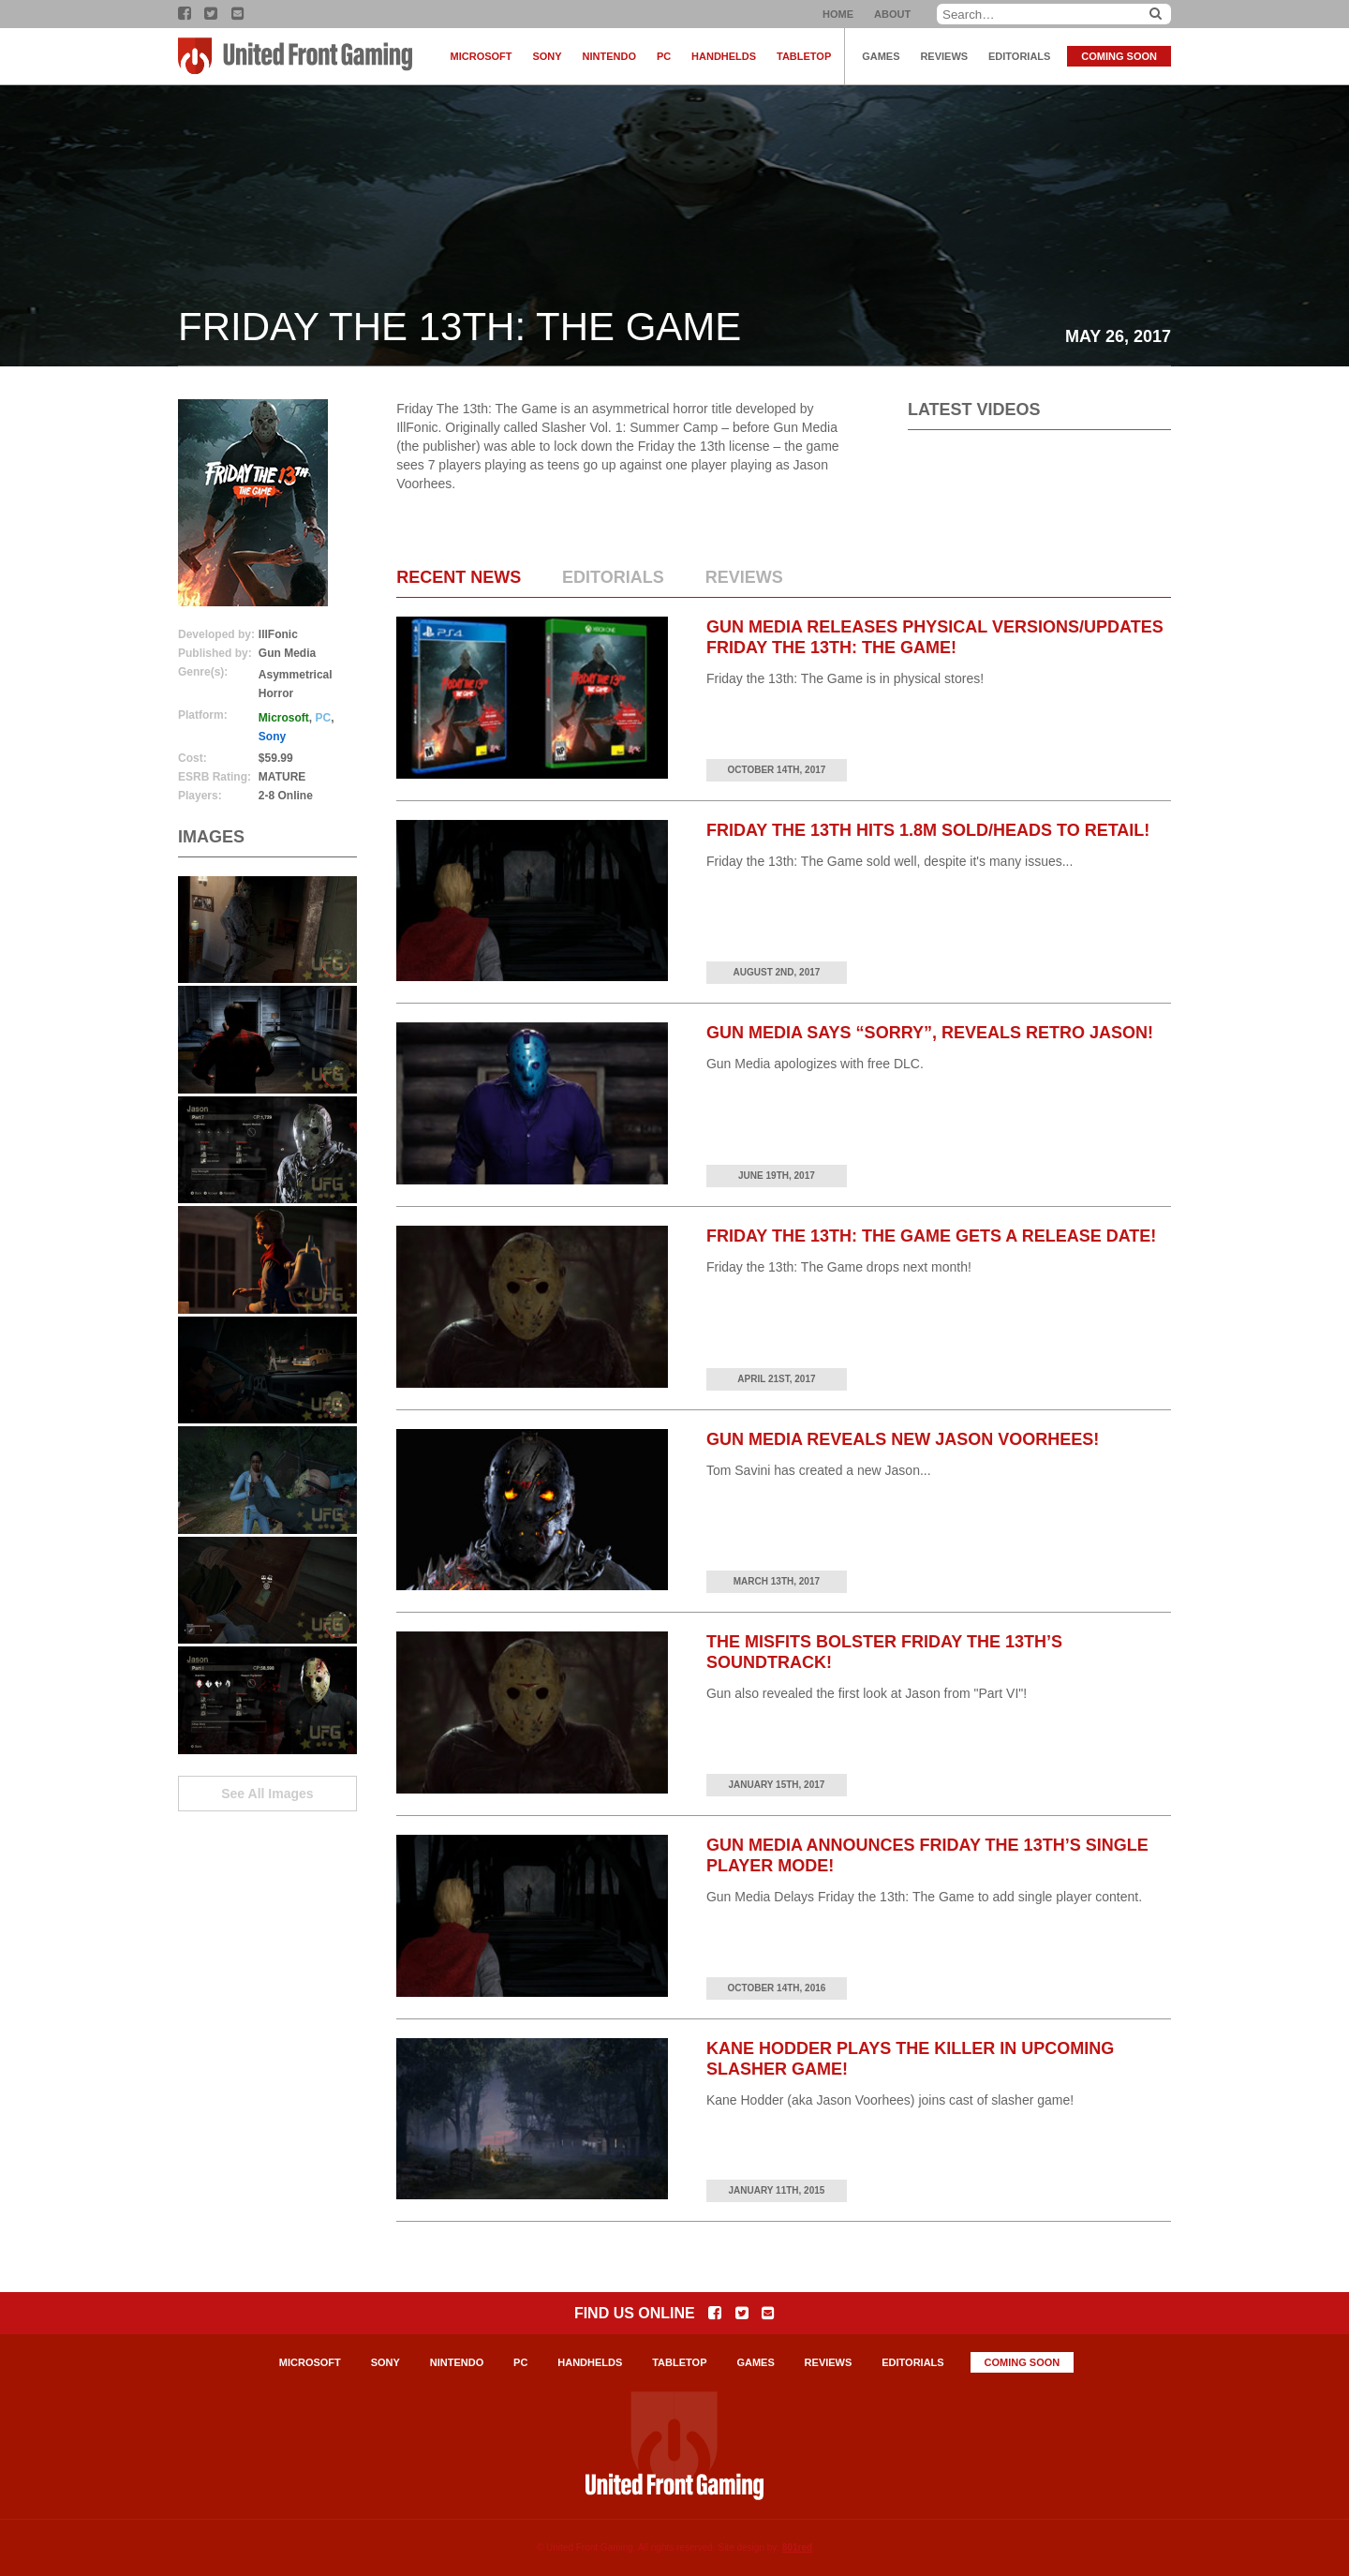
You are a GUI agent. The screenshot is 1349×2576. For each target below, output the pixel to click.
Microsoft (481, 56)
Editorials (1019, 56)
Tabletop (804, 56)
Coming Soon (1119, 56)
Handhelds (723, 56)
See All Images (267, 1793)
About (892, 14)
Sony (546, 56)
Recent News (458, 577)
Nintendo (609, 56)
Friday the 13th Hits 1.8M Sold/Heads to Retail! (927, 830)
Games (880, 56)
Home (838, 14)
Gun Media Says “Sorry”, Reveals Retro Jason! (929, 1032)
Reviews (944, 56)
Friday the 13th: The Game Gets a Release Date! (931, 1236)
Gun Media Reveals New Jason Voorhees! (902, 1439)
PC (664, 56)
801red (797, 2547)
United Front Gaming (295, 56)
